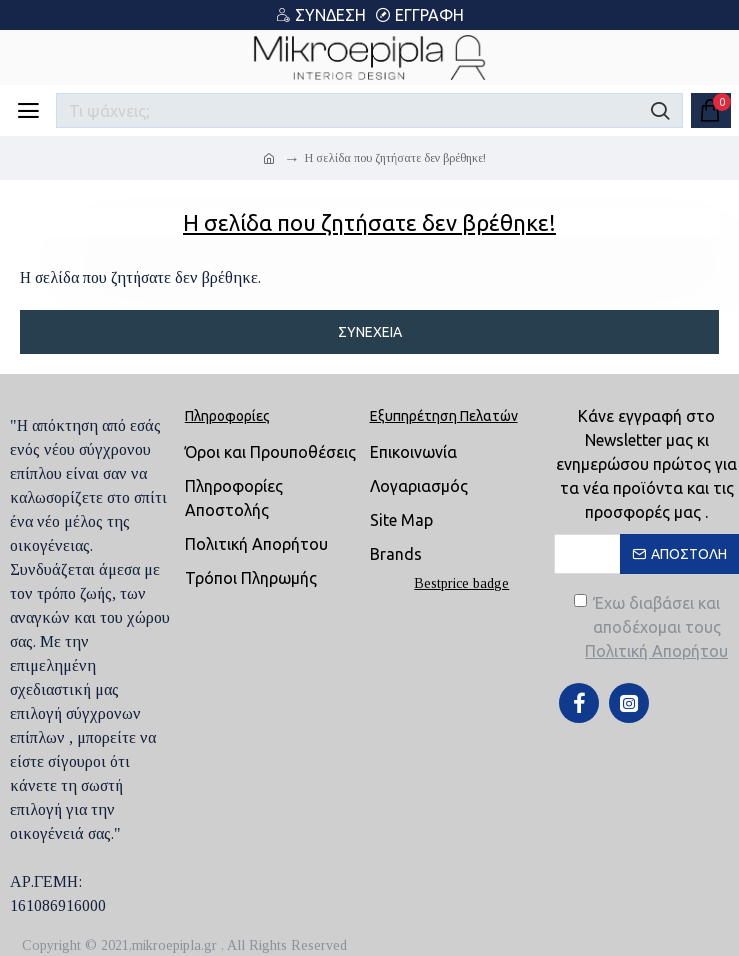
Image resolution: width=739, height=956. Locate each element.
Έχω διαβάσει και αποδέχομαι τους (653, 628)
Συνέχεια (370, 332)
